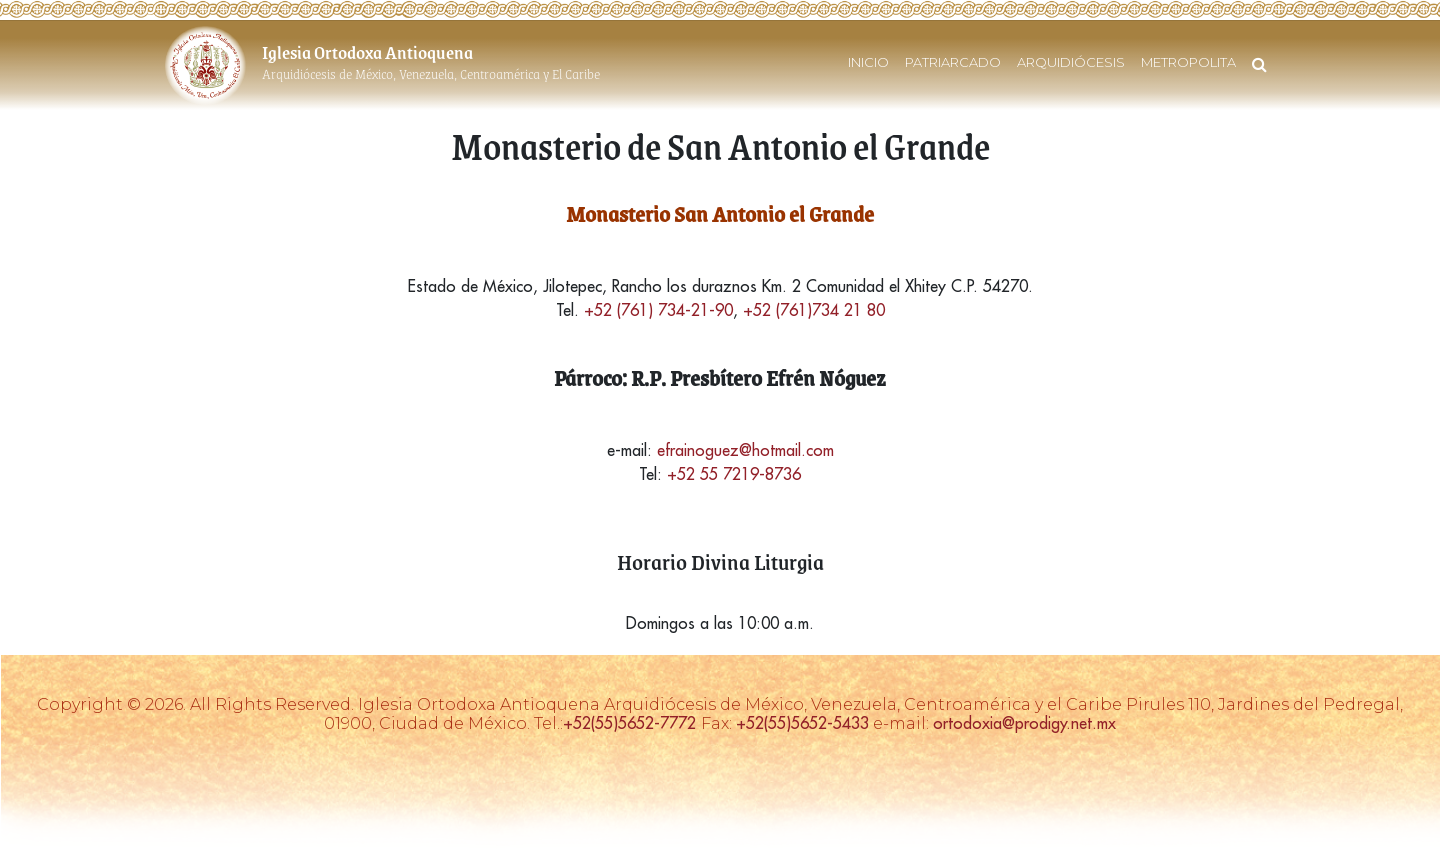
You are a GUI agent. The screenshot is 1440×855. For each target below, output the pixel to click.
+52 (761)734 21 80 (814, 310)
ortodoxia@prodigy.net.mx (1024, 723)
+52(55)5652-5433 (802, 723)
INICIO (868, 62)
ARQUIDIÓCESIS (1071, 62)
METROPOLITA (1188, 62)
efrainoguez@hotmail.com (745, 450)
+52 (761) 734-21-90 (658, 310)
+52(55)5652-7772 (632, 723)
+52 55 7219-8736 (734, 474)
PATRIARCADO (953, 62)
